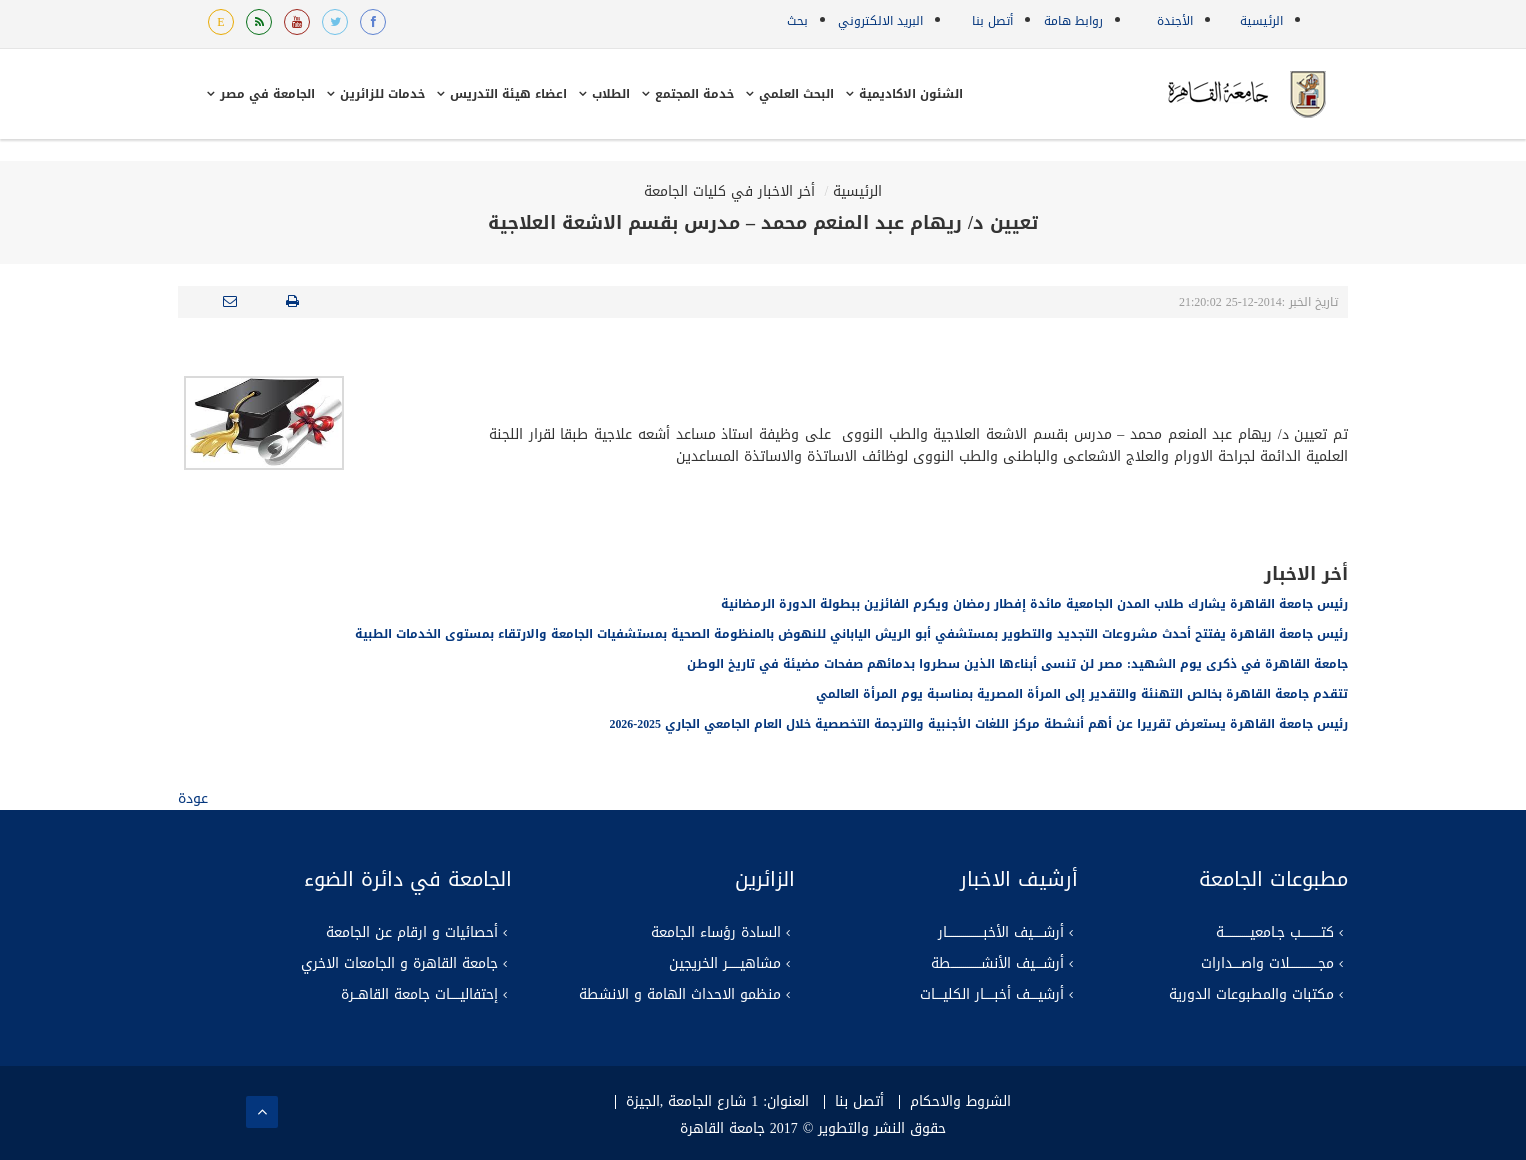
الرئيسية (1261, 21)
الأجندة (1175, 21)
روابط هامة (1073, 21)
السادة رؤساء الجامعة (716, 933)
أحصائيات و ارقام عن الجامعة (412, 933)
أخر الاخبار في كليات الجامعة (729, 191)
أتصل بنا (992, 21)
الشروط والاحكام (960, 1102)
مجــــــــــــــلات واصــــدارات (1267, 964)
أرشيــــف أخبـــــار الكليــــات (992, 995)
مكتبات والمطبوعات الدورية (1251, 995)
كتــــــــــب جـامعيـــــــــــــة (1275, 933)
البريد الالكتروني (880, 21)
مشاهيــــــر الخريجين (725, 964)
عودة (193, 798)
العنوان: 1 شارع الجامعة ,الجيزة (717, 1102)
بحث (797, 21)
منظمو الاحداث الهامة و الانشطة (680, 995)
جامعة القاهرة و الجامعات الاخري (399, 964)
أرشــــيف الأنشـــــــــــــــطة (997, 964)
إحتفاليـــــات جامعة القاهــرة (419, 995)
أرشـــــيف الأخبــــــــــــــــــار (1001, 933)
